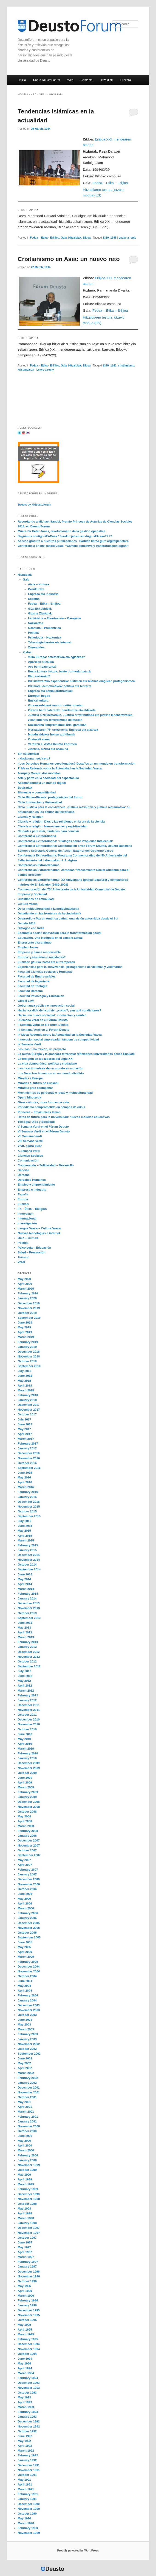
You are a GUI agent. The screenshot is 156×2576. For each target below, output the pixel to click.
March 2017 (26, 1438)
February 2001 (28, 2116)
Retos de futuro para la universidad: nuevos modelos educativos (64, 1117)
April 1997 (25, 2252)
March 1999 (26, 2184)
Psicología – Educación (34, 1247)
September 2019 (29, 1317)
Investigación (27, 1223)
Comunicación (28, 1160)
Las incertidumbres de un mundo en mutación (50, 1068)
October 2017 (27, 1414)
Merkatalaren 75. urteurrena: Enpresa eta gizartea (63, 729)
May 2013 (24, 1627)
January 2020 (27, 1298)
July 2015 (24, 1521)
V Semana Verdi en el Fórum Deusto (43, 1126)
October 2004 (27, 1976)
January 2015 (27, 1550)
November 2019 (29, 1308)
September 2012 (29, 1666)
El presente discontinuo (34, 942)
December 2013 (29, 1603)
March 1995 (26, 2334)
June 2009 (25, 1777)
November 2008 (29, 1806)
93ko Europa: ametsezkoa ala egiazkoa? (56, 657)
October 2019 (27, 1313)
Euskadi (23, 1204)
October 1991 (27, 2475)
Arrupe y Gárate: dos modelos (39, 773)
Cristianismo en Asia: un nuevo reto (69, 259)
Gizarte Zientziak (40, 613)
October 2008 (27, 1811)
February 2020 (28, 1293)
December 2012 (29, 1652)
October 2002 (27, 2048)
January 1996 (27, 2305)
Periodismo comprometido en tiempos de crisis (51, 1107)
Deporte (23, 1170)
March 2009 (26, 1787)
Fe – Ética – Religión (32, 1209)
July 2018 (24, 1371)
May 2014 (24, 1579)
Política (23, 1242)
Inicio (22, 80)
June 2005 (25, 1942)
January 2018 (27, 1400)
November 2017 (29, 1409)
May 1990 (24, 2518)
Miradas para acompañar (35, 1088)
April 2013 (25, 1632)
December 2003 (29, 2005)
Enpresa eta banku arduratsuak (50, 691)
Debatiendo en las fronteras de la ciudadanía (49, 913)
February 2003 (28, 2034)
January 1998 (27, 2223)
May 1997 (24, 2247)
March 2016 (26, 1487)
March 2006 (26, 1908)
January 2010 (27, 1758)
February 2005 (28, 1961)
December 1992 (29, 2421)
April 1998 (25, 2213)
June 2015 (25, 1525)
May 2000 (24, 2140)
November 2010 (29, 1724)
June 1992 (25, 2436)
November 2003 (29, 2010)
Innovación (26, 1213)
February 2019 (28, 1342)
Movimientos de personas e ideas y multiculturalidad (55, 1092)
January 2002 (27, 2082)
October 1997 (27, 2237)
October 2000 (27, 2131)
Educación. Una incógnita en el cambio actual (50, 937)
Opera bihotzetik (29, 1097)
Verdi (21, 1262)
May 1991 (24, 2479)
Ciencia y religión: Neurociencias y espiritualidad (52, 826)
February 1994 (28, 2378)
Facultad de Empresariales (37, 976)
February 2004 (28, 1995)
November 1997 (29, 2233)
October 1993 (27, 2392)
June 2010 (25, 1734)
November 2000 (29, 2126)
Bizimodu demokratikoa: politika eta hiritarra (59, 686)
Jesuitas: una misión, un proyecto (42, 1049)
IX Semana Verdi (29, 1044)
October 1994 (27, 2354)
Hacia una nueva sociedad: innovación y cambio (52, 1015)
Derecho (24, 1175)
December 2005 (29, 1923)
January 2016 (27, 1497)
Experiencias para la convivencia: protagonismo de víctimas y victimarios (70, 967)
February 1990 (28, 2528)
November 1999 (29, 2165)
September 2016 (29, 1468)
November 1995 (29, 2315)
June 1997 (25, 2242)
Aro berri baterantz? (42, 666)
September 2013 (29, 1618)
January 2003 (27, 2039)
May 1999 (24, 2174)
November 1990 (29, 2508)
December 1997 (29, 2227)
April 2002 (25, 2068)
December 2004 (29, 1966)
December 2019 (29, 1303)
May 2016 (24, 1477)
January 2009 (27, 1797)
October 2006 (27, 1889)
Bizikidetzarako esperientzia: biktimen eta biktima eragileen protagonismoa (81, 681)
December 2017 (29, 1404)
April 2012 (25, 1685)
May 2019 (24, 1327)
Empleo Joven (28, 947)
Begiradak (25, 787)
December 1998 (29, 2194)
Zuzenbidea (36, 647)
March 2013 (26, 1637)
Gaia (64, 237)
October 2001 (27, 2097)
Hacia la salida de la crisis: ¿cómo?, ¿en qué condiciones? (59, 1010)
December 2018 (29, 1351)
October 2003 (27, 2015)
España (23, 1194)
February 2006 (28, 1913)
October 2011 (27, 1714)
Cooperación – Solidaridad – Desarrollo (46, 1165)
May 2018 (24, 1380)
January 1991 (27, 2499)
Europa (23, 1199)
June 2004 (25, 1981)
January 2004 (27, 2000)
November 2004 (29, 1971)
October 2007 (27, 1850)
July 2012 (24, 1671)
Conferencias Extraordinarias (38, 865)
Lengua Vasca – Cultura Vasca (39, 1228)
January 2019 (27, 1347)
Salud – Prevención (31, 1252)
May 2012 (24, 1680)
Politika (33, 632)
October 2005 (27, 1932)
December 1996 (29, 2271)
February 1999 (28, 2189)
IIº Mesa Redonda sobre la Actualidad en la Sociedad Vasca (60, 1034)
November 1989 (29, 2533)
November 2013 (29, 1608)
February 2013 (28, 1642)
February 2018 (28, 1395)
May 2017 (24, 1429)
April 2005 (25, 1952)
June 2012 (25, 1676)
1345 (113, 237)
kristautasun (26, 369)
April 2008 (25, 1821)
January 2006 (27, 1918)
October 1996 (27, 2281)
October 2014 (27, 1564)
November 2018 (29, 1356)
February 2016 (28, 1492)
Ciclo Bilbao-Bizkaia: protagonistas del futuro (50, 797)
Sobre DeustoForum (46, 80)
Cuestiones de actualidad (36, 899)
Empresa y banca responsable (39, 952)
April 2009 (25, 1782)
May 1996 (24, 2286)
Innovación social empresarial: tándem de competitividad (58, 1039)
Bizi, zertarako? (39, 676)
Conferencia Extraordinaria (37, 836)
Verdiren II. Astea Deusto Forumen (52, 744)
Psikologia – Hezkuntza (44, 637)
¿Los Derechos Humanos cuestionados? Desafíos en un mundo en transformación (76, 763)
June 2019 (25, 1322)
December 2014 (29, 1555)
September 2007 (29, 1855)
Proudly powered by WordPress (78, 2550)
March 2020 (26, 1288)
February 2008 (28, 1831)
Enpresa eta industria (43, 594)
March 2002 (26, 2073)
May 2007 (24, 1860)
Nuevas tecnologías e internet (39, 1233)
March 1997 (26, 2257)
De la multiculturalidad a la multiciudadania (48, 908)
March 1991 (26, 2489)
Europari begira (39, 695)
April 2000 (25, 2145)
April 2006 (25, 1903)
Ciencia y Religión (30, 816)
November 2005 (29, 1927)
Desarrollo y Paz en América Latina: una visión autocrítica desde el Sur (68, 918)
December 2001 (29, 2087)
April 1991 (25, 2484)
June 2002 (25, 2058)
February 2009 (28, 1792)
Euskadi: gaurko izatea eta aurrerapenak (46, 962)
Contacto (87, 80)
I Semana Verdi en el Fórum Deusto (43, 1020)
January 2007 (27, 1874)
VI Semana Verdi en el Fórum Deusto (44, 1131)
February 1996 (28, 2300)
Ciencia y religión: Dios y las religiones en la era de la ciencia (61, 821)
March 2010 (26, 1748)
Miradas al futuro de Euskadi (38, 1083)
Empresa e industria (32, 1189)
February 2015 (28, 1545)
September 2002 (29, 2053)
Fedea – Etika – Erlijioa (110, 183)
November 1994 (29, 2349)
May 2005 (24, 1947)
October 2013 (27, 1613)
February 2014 (28, 1593)
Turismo (23, 1257)
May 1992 (24, 2441)
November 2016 (29, 1458)
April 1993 (25, 2402)
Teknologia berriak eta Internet (49, 642)
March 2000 (26, 2150)
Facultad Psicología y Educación (41, 996)
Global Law (26, 1000)
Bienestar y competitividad (37, 792)
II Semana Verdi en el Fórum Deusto (43, 1025)
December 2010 (29, 1719)
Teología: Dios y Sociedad (36, 1121)
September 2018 (29, 1366)
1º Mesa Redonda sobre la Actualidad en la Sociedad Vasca (60, 768)
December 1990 (29, 2504)
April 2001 (25, 2106)
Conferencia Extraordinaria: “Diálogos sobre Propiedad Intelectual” (65, 841)
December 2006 (29, 1879)
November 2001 (29, 2092)
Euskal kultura (38, 700)
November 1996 (29, 2276)
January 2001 (27, 2121)
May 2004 (24, 1985)
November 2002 (29, 2044)
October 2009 (27, 1773)
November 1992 (29, 2426)
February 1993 (28, 2412)
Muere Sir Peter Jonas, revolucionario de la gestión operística (61, 531)
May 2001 (24, 2102)
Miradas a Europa (30, 1078)
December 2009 (29, 1763)
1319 (106, 237)
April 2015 (25, 1535)
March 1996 (26, 2295)
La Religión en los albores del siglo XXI (45, 1058)
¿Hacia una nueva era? (34, 758)
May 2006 (24, 1898)
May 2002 (24, 2063)
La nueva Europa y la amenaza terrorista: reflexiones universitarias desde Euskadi (76, 1054)
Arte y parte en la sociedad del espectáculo (48, 778)
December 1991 (29, 2465)
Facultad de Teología (32, 986)
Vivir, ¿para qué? (30, 1146)
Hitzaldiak (106, 80)
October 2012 (27, 1661)
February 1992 (28, 2455)
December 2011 (29, 1705)
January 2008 (27, 1835)
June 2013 (25, 1622)
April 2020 (25, 1283)
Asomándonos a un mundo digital (42, 782)
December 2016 (29, 1453)
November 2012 (29, 1656)
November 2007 (29, 1845)
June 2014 (25, 1574)
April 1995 (25, 2329)
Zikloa (87, 237)
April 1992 (25, 2445)
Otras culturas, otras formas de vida (43, 1102)
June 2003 (25, 2019)
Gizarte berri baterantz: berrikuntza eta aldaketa (62, 710)
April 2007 (25, 1864)
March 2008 (26, 1826)
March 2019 (26, 1337)
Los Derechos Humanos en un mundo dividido (51, 1073)
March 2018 (26, 1390)
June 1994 (25, 2358)
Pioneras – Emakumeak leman (39, 1112)
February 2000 (28, 2155)
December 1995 (29, 2310)
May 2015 (24, 1530)
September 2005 (29, 1937)
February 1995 (28, 2339)
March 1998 (26, 2218)
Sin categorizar (28, 753)
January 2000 (27, 2160)
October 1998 (27, 2203)
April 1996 (25, 2291)
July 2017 (24, 1419)
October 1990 (27, 2513)
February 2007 (28, 1869)
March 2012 (26, 1690)
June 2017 (25, 1424)
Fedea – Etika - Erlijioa (44, 237)
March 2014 (26, 1589)
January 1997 (27, 2266)
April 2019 (25, 1332)
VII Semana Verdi (30, 1136)
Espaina (34, 598)
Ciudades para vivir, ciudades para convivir (48, 831)
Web (70, 80)
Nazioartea (35, 623)
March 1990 (26, 2523)
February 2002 (28, 2078)
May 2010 (24, 1739)
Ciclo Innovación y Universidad (40, 802)
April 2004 (25, 1990)
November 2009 (29, 1768)
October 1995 (27, 2320)
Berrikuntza (36, 589)
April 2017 (25, 1434)
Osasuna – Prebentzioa (44, 628)
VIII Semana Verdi (30, 1141)
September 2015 (29, 1516)
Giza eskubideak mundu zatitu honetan (55, 705)
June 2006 (25, 1894)
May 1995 (24, 2324)
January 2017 (27, 1448)
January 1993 (27, 2416)
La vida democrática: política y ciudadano (47, 1063)
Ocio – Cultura (28, 1238)
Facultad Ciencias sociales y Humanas (45, 971)
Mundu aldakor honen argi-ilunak (51, 734)
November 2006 (29, 1884)
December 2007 (29, 1840)
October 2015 (27, 1511)
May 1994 (24, 2363)
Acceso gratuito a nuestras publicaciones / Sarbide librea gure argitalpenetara (73, 541)
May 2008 (24, 1816)
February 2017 (28, 1443)
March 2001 (26, 2111)
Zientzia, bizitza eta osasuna (48, 749)
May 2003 (24, 2024)
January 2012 (27, 1700)
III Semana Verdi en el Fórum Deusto (43, 1029)
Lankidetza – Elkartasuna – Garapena (54, 618)
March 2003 (26, 2029)
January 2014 (27, 1598)
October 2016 (27, 1463)
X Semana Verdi (29, 1151)
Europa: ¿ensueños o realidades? (42, 957)
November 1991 (29, 2470)
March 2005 (26, 1956)
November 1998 (29, 2199)
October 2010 (27, 1729)
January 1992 (27, 2460)
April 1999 (25, 2179)
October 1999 (27, 2169)
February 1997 (28, 2261)
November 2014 (29, 1559)
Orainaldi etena (39, 739)
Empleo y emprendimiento (36, 1184)
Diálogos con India (31, 928)
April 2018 (25, 1385)
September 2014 (29, 1569)
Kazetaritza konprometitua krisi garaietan (57, 725)
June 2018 (25, 1375)
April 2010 (25, 1743)
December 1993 (29, 2382)
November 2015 (29, 1506)
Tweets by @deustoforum (34, 504)
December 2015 (29, 1501)
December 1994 (29, 2344)
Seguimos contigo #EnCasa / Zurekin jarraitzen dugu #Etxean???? (65, 536)
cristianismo (126, 365)
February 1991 (28, 2494)
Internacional (27, 1218)
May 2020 (24, 1279)
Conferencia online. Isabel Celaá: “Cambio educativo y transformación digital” (73, 546)
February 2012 (28, 1695)
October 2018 (27, 1361)
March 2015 (26, 1540)
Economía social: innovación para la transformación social (59, 933)
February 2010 (28, 1753)
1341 (113, 365)
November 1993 (29, 2387)
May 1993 (24, 2397)
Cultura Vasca (27, 903)
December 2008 (29, 1801)
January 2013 (27, 1647)
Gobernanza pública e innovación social (46, 1005)
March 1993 (26, 2407)
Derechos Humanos (32, 1179)
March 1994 (26, 2373)
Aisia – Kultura (38, 584)
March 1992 (26, 2450)
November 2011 (29, 1710)
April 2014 (25, 1584)
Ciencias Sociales (30, 1155)
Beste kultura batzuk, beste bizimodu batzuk (59, 671)
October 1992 (27, 2431)
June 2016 (25, 1472)
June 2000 (25, 2136)
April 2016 (25, 1482)
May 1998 (24, 2208)
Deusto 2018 (26, 923)
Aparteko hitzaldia (41, 661)
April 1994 (25, 2368)
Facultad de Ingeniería (33, 981)
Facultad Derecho (30, 991)
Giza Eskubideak (40, 608)
